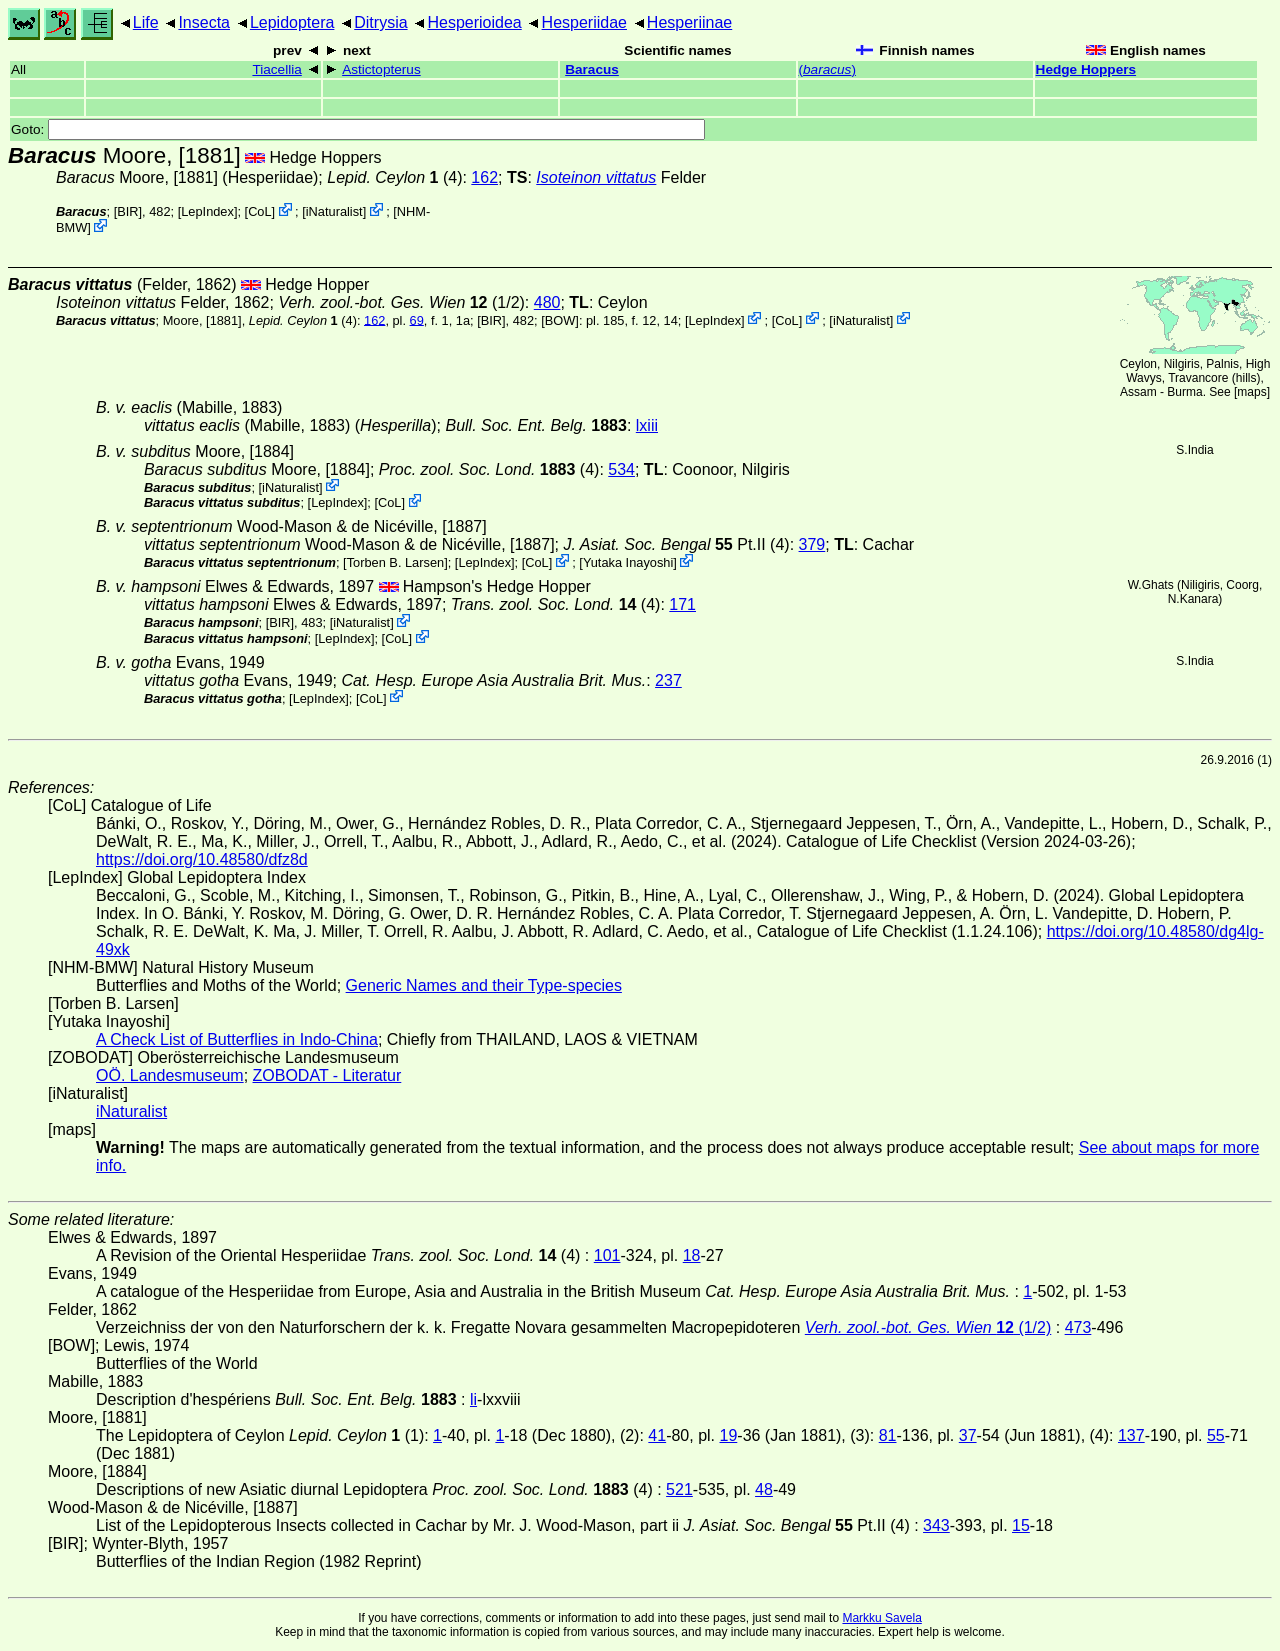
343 (936, 1525)
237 (668, 680)
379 (812, 544)
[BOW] (560, 319)
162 (484, 177)
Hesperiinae (689, 22)
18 (692, 1255)
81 (888, 1435)
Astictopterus (381, 69)
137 (1131, 1435)
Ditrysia (380, 22)
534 (621, 469)
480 (547, 302)
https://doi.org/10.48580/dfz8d (202, 859)
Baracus (592, 69)
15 (1021, 1525)
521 (679, 1489)
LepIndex (207, 211)
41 (657, 1435)
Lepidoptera (292, 22)
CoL (259, 211)
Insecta (204, 22)
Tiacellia (276, 69)
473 (1078, 1327)
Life (146, 22)
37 (968, 1435)
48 (764, 1489)
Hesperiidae (584, 22)
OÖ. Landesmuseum (170, 1075)
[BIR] (128, 211)
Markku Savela (881, 1618)
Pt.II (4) (676, 544)
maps (1251, 392)
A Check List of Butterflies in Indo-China (237, 1039)
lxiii (647, 425)
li (473, 1399)
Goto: (358, 129)
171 (682, 604)
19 (729, 1435)
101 (607, 1255)
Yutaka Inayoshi (628, 562)
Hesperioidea (474, 22)
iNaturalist (334, 211)
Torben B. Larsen (395, 562)
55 (1216, 1435)
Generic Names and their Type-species (484, 985)
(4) (489, 469)
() (827, 69)
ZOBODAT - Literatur (327, 1075)
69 (417, 319)
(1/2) (401, 302)
